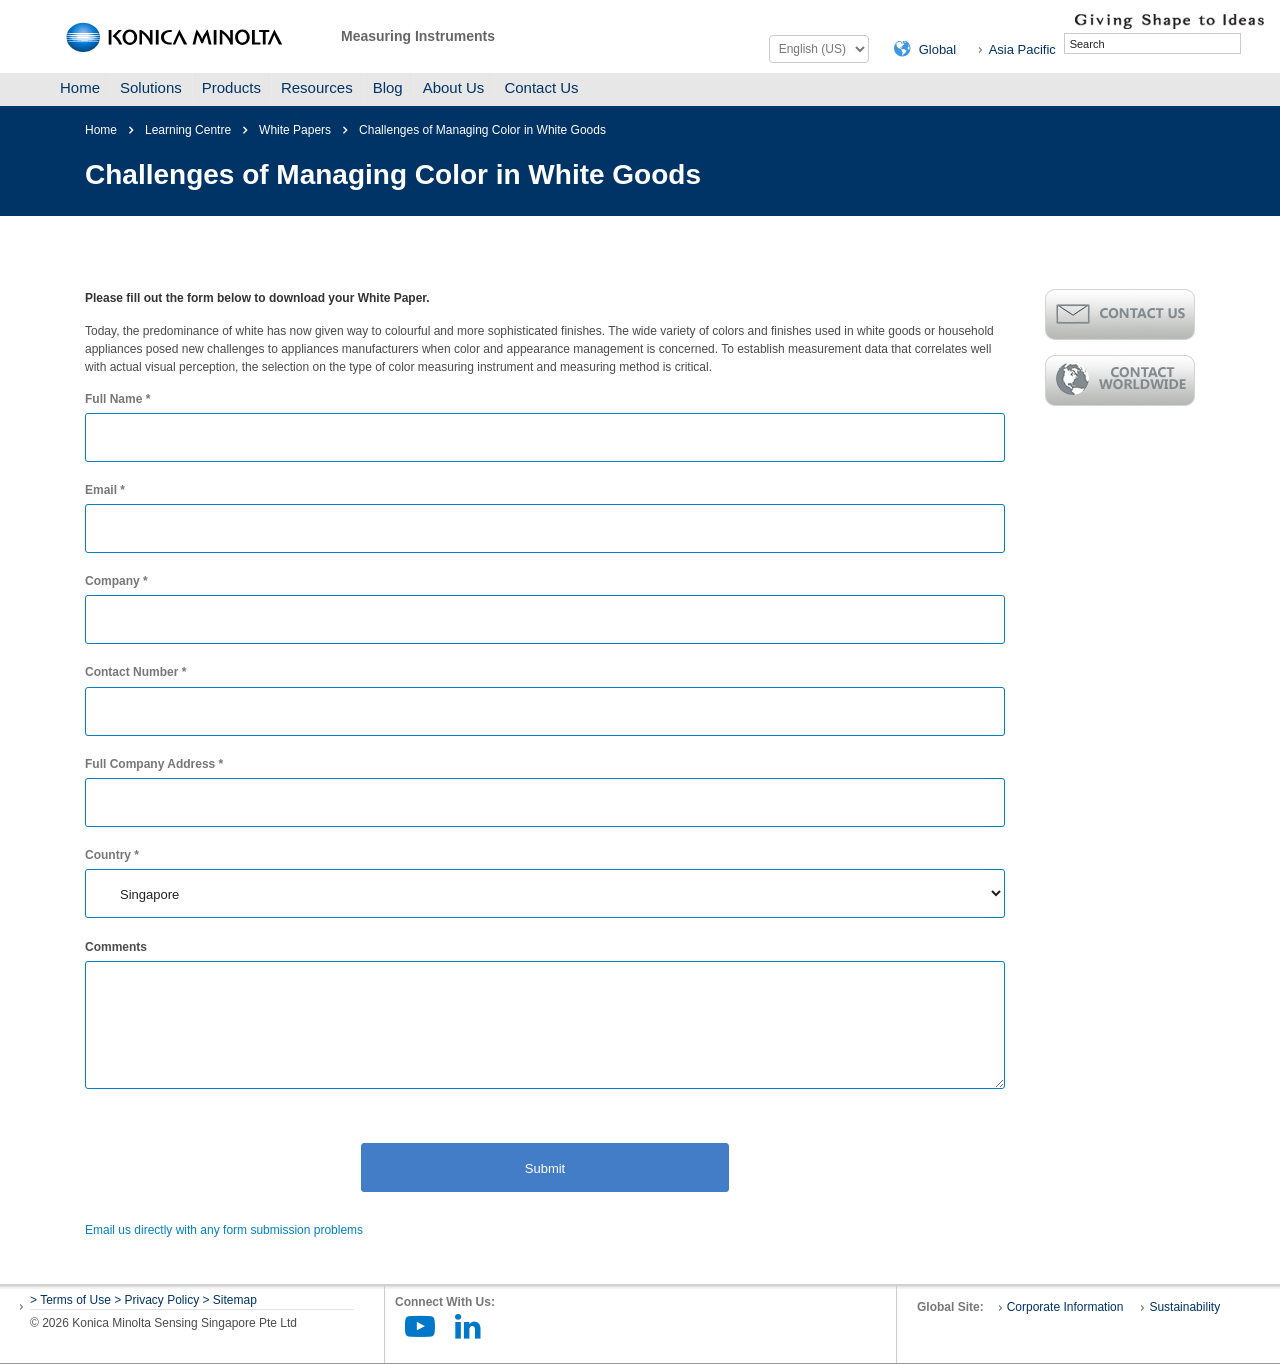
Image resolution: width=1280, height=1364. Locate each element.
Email (105, 490)
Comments (116, 947)
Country (112, 855)
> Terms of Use (72, 1300)
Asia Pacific (1022, 49)
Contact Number (135, 672)
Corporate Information (1065, 1307)
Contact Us (541, 87)
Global (938, 49)
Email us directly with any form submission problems (224, 1230)
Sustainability (1184, 1307)
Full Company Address (154, 764)
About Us (454, 87)
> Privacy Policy (156, 1300)
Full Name (117, 399)
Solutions (151, 87)
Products (231, 87)
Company (116, 581)
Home (80, 87)
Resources (317, 87)
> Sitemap (230, 1300)
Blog (388, 87)
